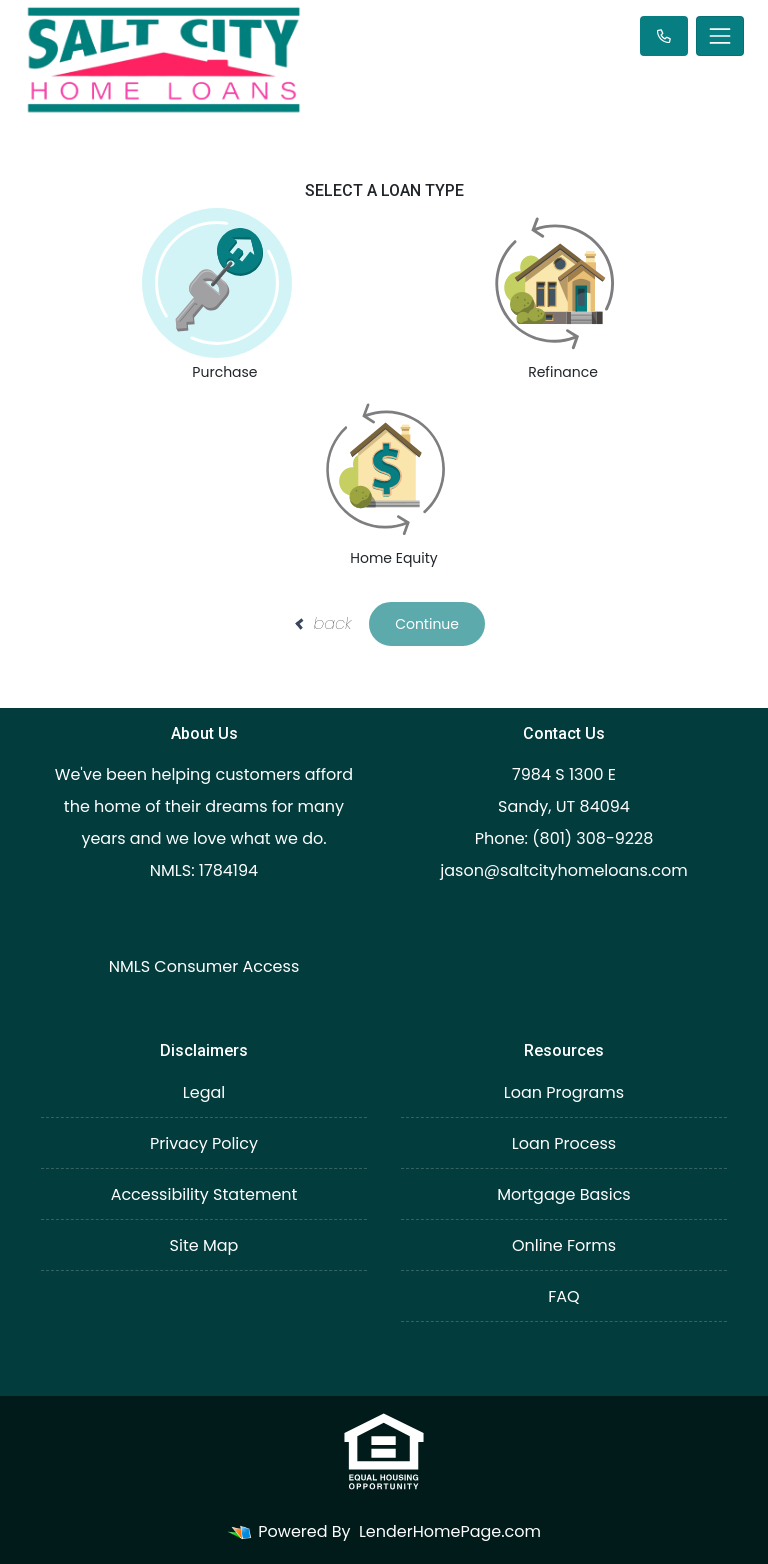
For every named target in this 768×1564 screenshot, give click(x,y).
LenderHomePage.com (450, 1531)
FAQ (563, 1296)
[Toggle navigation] (720, 36)
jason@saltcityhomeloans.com (564, 870)
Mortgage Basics (563, 1194)
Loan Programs (564, 1092)
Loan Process (564, 1143)
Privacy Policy (204, 1143)
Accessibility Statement (204, 1194)
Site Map (204, 1245)
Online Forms (564, 1245)
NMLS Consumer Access (204, 966)
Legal (204, 1092)
